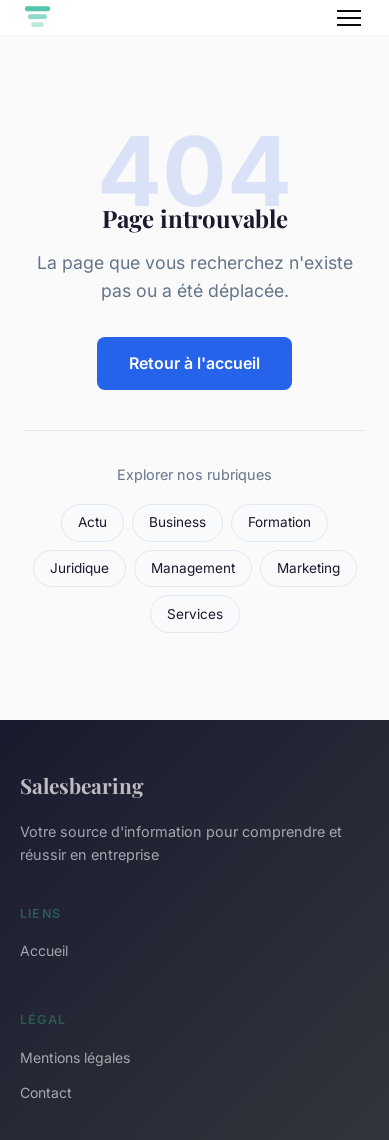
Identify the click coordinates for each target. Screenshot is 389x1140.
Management (193, 568)
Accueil (44, 950)
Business (177, 522)
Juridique (79, 568)
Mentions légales (75, 1057)
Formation (279, 522)
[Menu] (349, 18)
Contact (46, 1092)
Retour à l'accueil (194, 363)
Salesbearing (82, 785)
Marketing (308, 568)
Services (195, 614)
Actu (92, 522)
